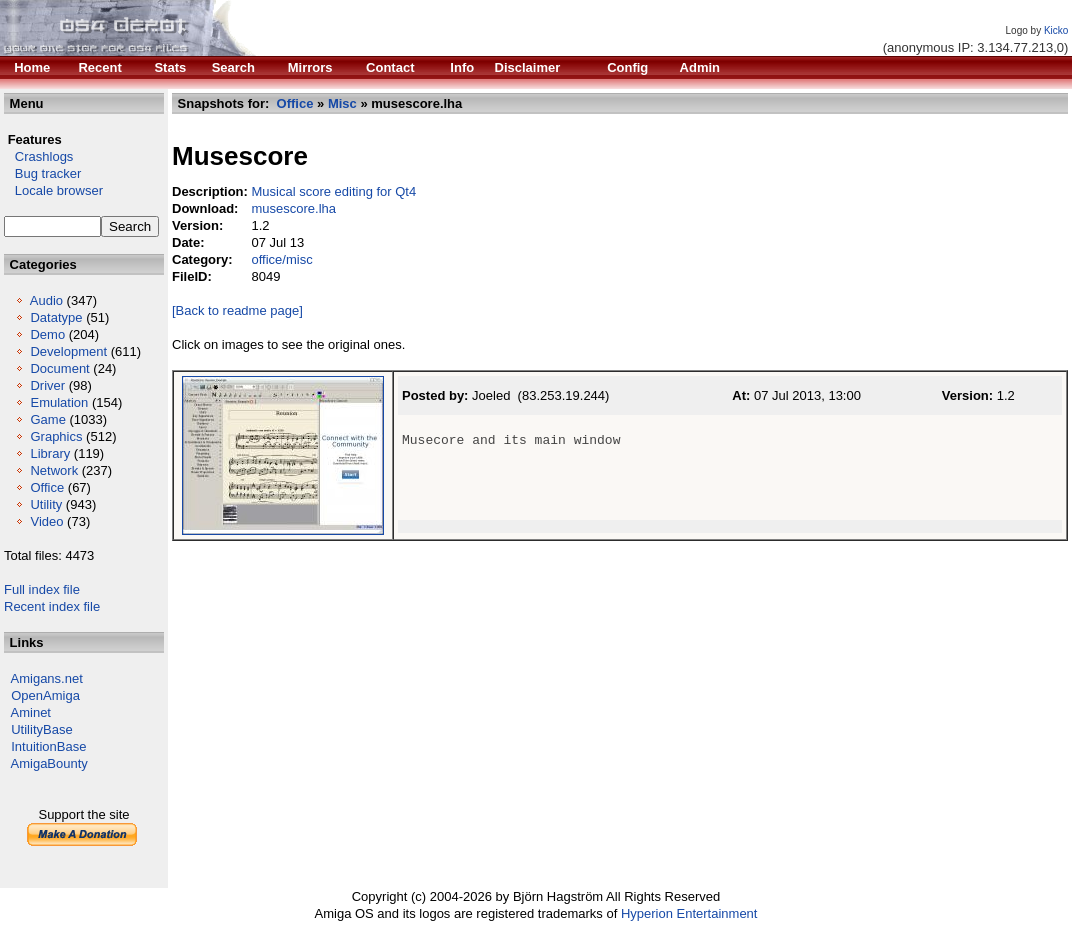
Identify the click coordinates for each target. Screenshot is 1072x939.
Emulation (59, 402)
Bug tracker (42, 173)
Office (47, 487)
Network (54, 470)
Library (50, 453)
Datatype (56, 317)
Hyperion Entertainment (689, 913)
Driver (47, 385)
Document (59, 368)
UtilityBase (41, 729)
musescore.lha (293, 208)
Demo (47, 334)
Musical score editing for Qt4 (333, 191)
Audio (46, 300)
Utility (46, 504)
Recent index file (52, 606)
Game (47, 419)
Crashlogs (38, 156)
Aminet (31, 712)
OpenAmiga (45, 695)
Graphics (56, 436)
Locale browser (53, 190)
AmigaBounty (49, 763)
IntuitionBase (48, 746)
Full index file (42, 589)
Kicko (1056, 30)
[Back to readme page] (237, 310)
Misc (342, 103)
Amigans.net (47, 678)
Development (68, 351)
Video (46, 521)
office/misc (281, 259)
